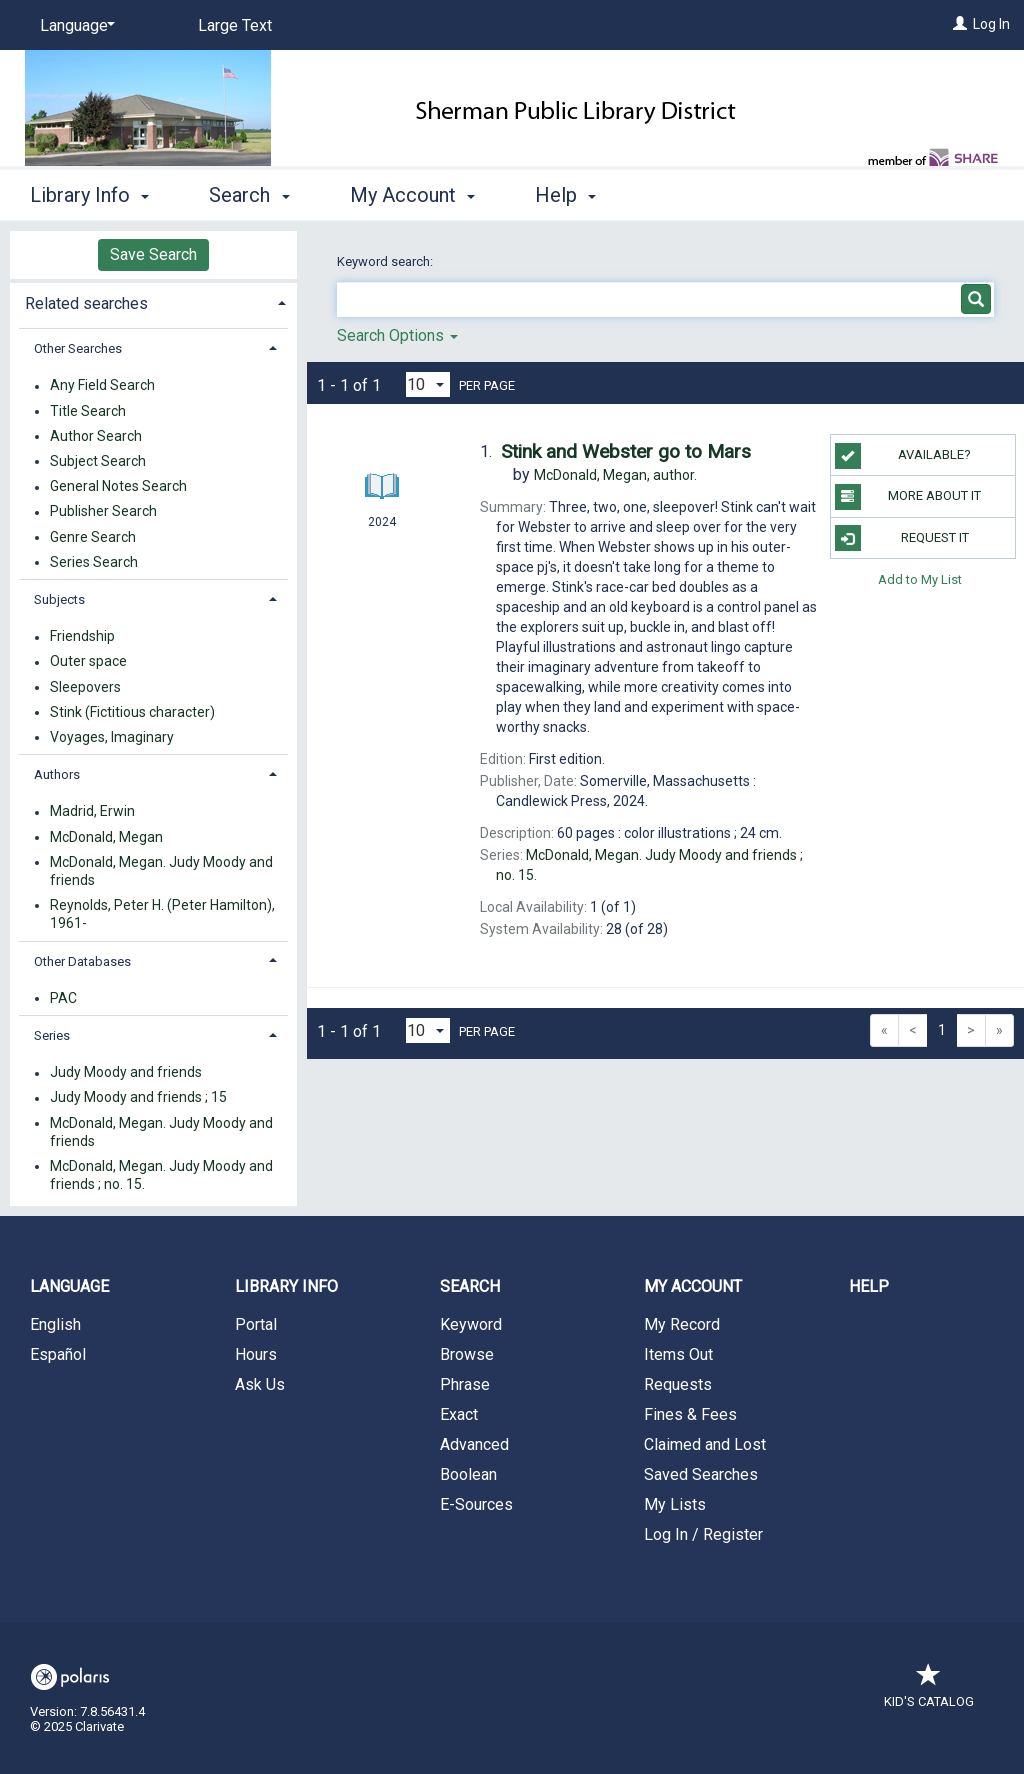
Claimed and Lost (705, 1444)
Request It (902, 538)
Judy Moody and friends (126, 1073)
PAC (63, 998)
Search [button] (249, 195)
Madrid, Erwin (92, 812)
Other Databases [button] (82, 961)
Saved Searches (701, 1474)
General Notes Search (118, 487)
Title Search (88, 411)
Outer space (88, 662)
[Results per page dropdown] (428, 384)
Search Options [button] (397, 335)
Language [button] (69, 1286)
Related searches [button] (86, 303)
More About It (908, 497)
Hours (256, 1354)
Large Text (235, 25)
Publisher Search (103, 512)
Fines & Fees (690, 1414)
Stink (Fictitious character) (132, 712)
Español (58, 1354)
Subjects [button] (59, 599)
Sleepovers (85, 687)
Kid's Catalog (929, 1691)
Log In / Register (703, 1534)
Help (869, 1286)
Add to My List (920, 579)
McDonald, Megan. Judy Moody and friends (161, 871)
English (55, 1324)
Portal (256, 1324)
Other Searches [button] (78, 348)
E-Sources (476, 1504)
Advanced (474, 1444)
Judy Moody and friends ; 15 (138, 1098)
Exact (459, 1414)
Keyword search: (386, 261)
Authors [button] (57, 774)
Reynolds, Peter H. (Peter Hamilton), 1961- (162, 914)
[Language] (74, 26)
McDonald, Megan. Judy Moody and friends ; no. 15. (161, 1175)
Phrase (465, 1384)
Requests (678, 1384)
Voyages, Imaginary (112, 737)
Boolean (468, 1474)
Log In (991, 24)
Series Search (94, 562)
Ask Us (260, 1384)
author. (615, 475)
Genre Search (93, 537)
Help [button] (565, 195)
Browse (467, 1354)
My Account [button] (412, 195)
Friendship (82, 637)
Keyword (471, 1324)
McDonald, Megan (106, 837)
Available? (903, 456)
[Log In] (960, 24)
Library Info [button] (89, 195)
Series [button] (52, 1035)
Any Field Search (102, 386)
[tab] (153, 301)
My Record (682, 1324)
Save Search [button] (153, 254)
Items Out (678, 1354)
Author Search (96, 436)
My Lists (675, 1504)
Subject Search (98, 461)
